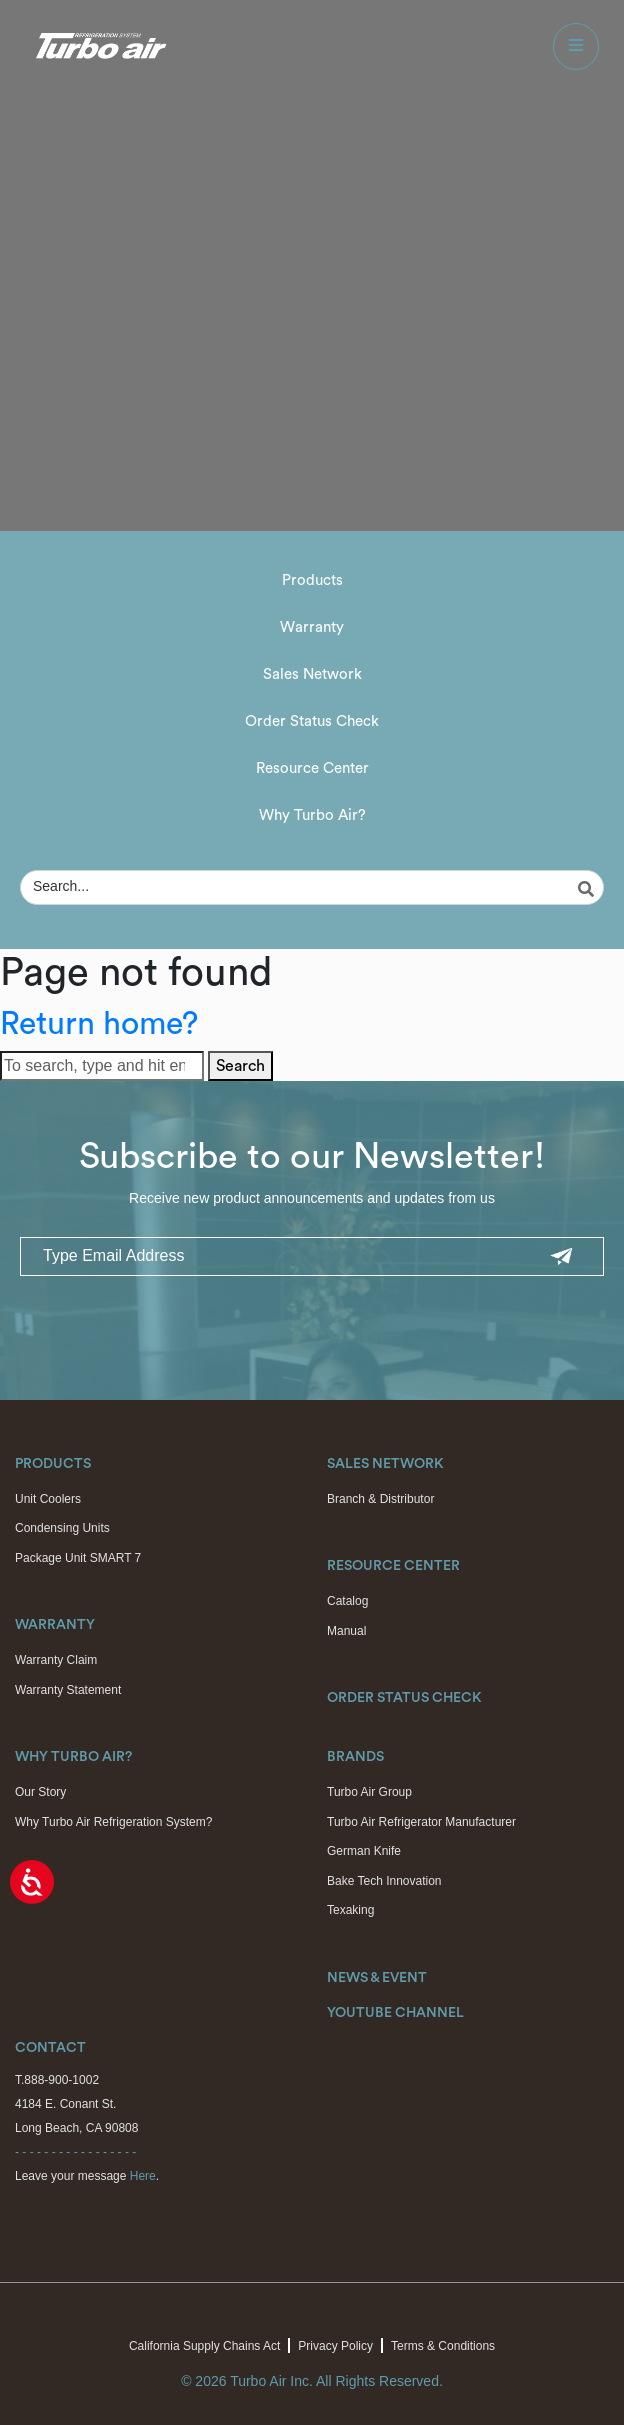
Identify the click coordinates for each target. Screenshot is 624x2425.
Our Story (40, 1792)
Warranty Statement (68, 1690)
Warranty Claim (56, 1660)
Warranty (312, 627)
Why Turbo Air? (312, 815)
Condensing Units (62, 1528)
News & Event (377, 1978)
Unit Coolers (48, 1499)
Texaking (350, 1910)
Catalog (347, 1601)
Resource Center (312, 768)
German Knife (364, 1851)
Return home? (99, 1024)
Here (143, 2176)
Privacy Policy (335, 2346)
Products (312, 580)
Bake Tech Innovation (384, 1881)
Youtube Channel (395, 2013)
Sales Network (312, 674)
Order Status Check (312, 721)
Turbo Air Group (369, 1792)
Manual (346, 1631)
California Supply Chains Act (204, 2346)
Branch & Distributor (380, 1499)
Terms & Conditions (443, 2346)
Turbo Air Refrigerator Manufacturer (421, 1822)
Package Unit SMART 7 (78, 1558)
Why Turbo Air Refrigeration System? (113, 1822)
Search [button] (240, 1066)
